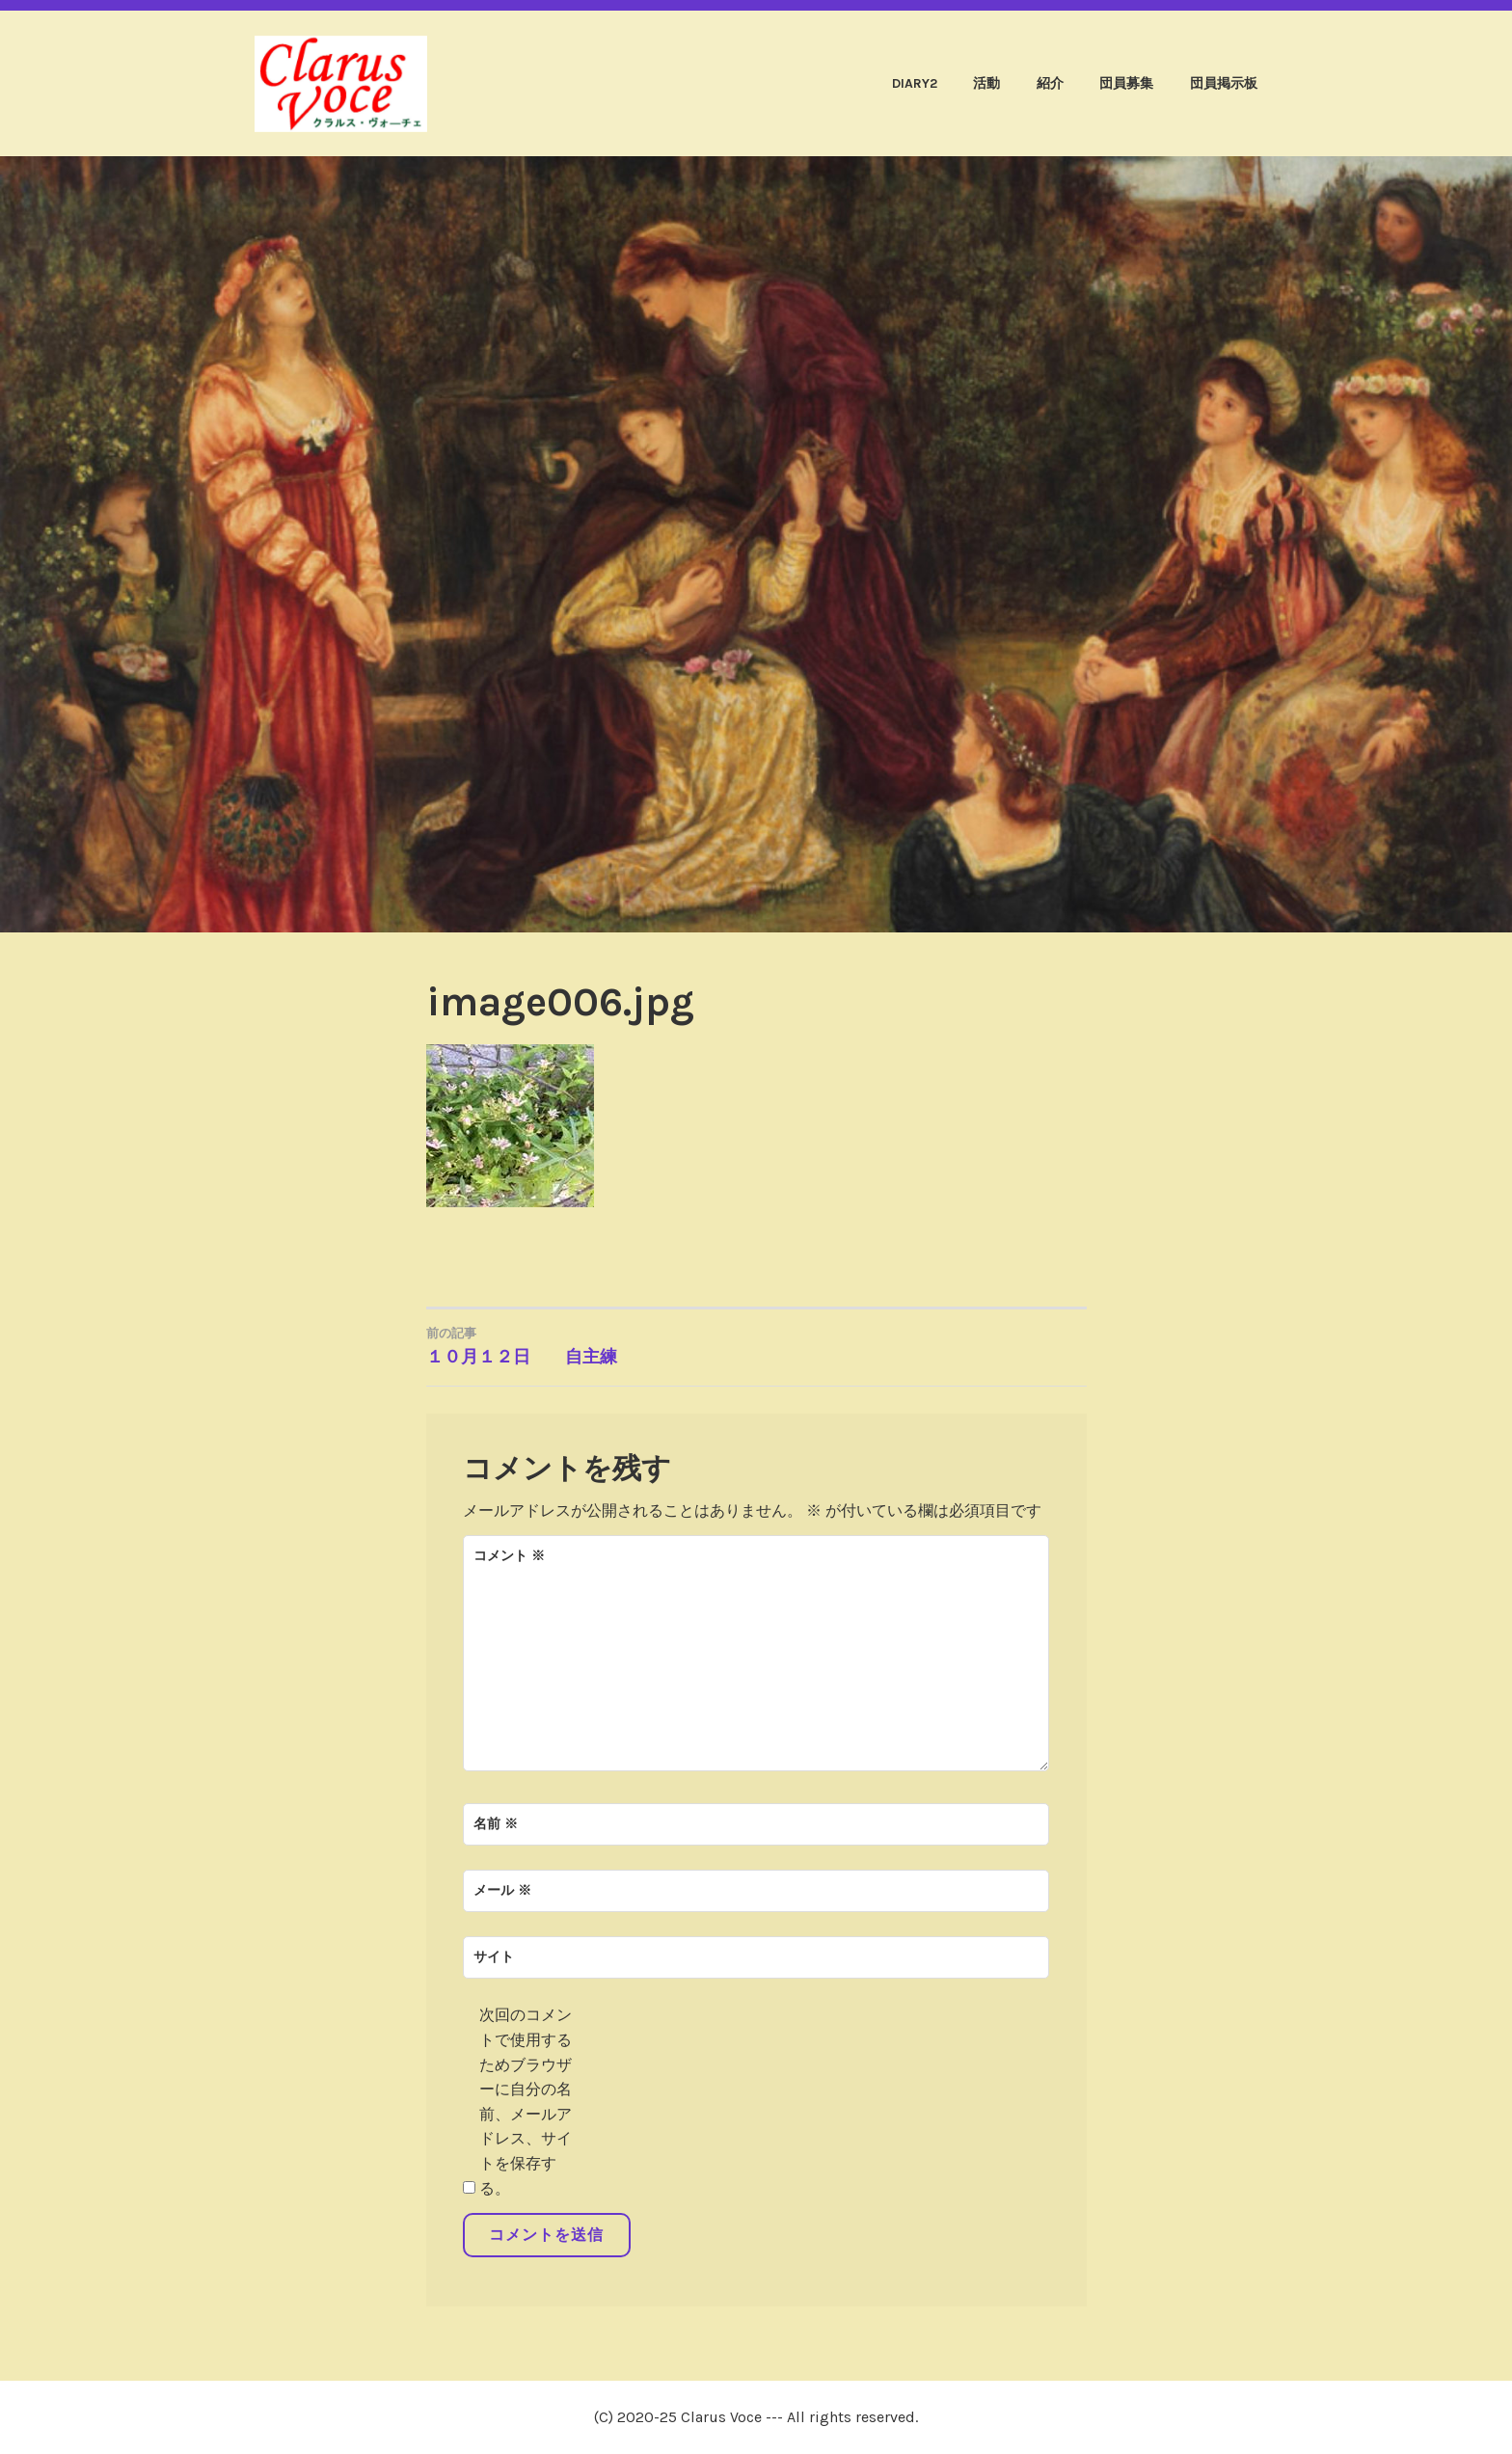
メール (502, 1890)
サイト (493, 1957)
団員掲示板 (1223, 83)
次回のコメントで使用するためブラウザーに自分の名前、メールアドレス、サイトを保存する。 (525, 2101)
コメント (509, 1556)
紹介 (1050, 83)
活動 (986, 83)
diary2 (914, 83)
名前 (495, 1824)
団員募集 (1126, 83)
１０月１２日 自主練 (591, 1345)
